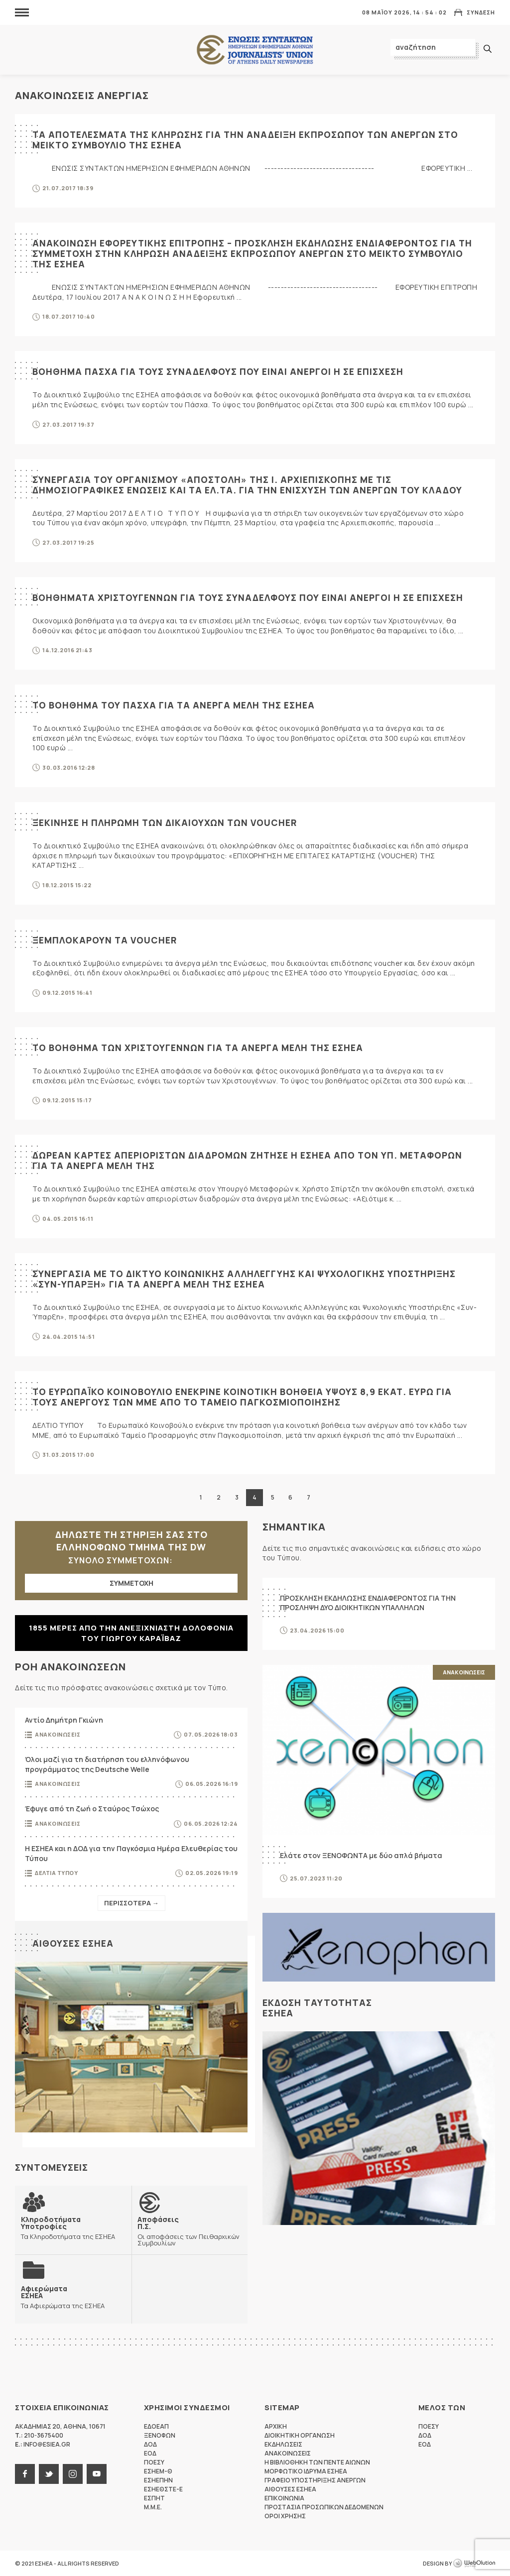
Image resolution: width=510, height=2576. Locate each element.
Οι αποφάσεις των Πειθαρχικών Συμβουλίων (189, 2231)
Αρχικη (275, 2426)
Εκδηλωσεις (283, 2444)
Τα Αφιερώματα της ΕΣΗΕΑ (63, 2297)
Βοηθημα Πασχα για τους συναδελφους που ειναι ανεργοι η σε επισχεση (218, 371)
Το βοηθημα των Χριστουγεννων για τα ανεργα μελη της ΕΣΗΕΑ (199, 1048)
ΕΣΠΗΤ (154, 2498)
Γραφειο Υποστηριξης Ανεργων (315, 2480)
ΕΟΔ (150, 2453)
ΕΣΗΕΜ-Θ (158, 2471)
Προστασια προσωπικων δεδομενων (323, 2507)
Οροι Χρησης (285, 2516)
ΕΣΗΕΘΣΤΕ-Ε (163, 2489)
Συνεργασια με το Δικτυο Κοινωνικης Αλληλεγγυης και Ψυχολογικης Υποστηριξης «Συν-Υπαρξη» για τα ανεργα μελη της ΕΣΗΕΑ (246, 1279)
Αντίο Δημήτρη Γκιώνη (64, 1720)
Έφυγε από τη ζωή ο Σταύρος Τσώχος (92, 1808)
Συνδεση (481, 12)
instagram (73, 2474)
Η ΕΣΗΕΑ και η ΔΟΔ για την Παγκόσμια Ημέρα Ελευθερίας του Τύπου (131, 1853)
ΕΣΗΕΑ (255, 50)
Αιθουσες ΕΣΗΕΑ (73, 1943)
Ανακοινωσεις (57, 1734)
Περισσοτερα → (131, 1902)
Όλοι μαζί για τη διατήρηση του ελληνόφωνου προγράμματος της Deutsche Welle (107, 1764)
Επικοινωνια (284, 2498)
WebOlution (474, 2564)
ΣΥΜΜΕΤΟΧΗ (131, 1583)
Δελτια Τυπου (56, 1872)
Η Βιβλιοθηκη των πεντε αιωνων (317, 2462)
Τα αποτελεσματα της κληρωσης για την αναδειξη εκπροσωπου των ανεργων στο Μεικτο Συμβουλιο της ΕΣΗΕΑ (248, 139)
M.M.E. (153, 2507)
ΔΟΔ (150, 2444)
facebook (25, 2474)
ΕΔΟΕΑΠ (156, 2426)
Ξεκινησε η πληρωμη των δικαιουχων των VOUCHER (166, 822)
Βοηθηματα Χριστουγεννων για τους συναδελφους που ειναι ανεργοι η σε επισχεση (249, 597)
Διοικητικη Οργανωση (299, 2435)
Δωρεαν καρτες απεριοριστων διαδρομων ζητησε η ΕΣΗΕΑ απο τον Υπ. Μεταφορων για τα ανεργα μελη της (250, 1160)
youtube (97, 2474)
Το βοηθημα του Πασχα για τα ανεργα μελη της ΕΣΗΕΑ (175, 705)
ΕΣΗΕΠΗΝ (158, 2480)
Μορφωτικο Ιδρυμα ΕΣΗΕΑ (305, 2471)
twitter (49, 2474)
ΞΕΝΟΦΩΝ (159, 2435)
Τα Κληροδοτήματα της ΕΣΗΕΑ (73, 2228)
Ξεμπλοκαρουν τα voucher (106, 940)
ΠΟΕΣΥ (154, 2462)
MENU (22, 12)
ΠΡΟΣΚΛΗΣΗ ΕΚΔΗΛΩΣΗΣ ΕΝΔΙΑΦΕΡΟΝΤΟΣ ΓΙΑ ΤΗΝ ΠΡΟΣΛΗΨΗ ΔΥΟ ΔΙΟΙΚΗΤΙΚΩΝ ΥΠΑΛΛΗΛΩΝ (368, 1603)
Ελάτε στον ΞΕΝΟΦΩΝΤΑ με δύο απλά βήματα (361, 1855)
